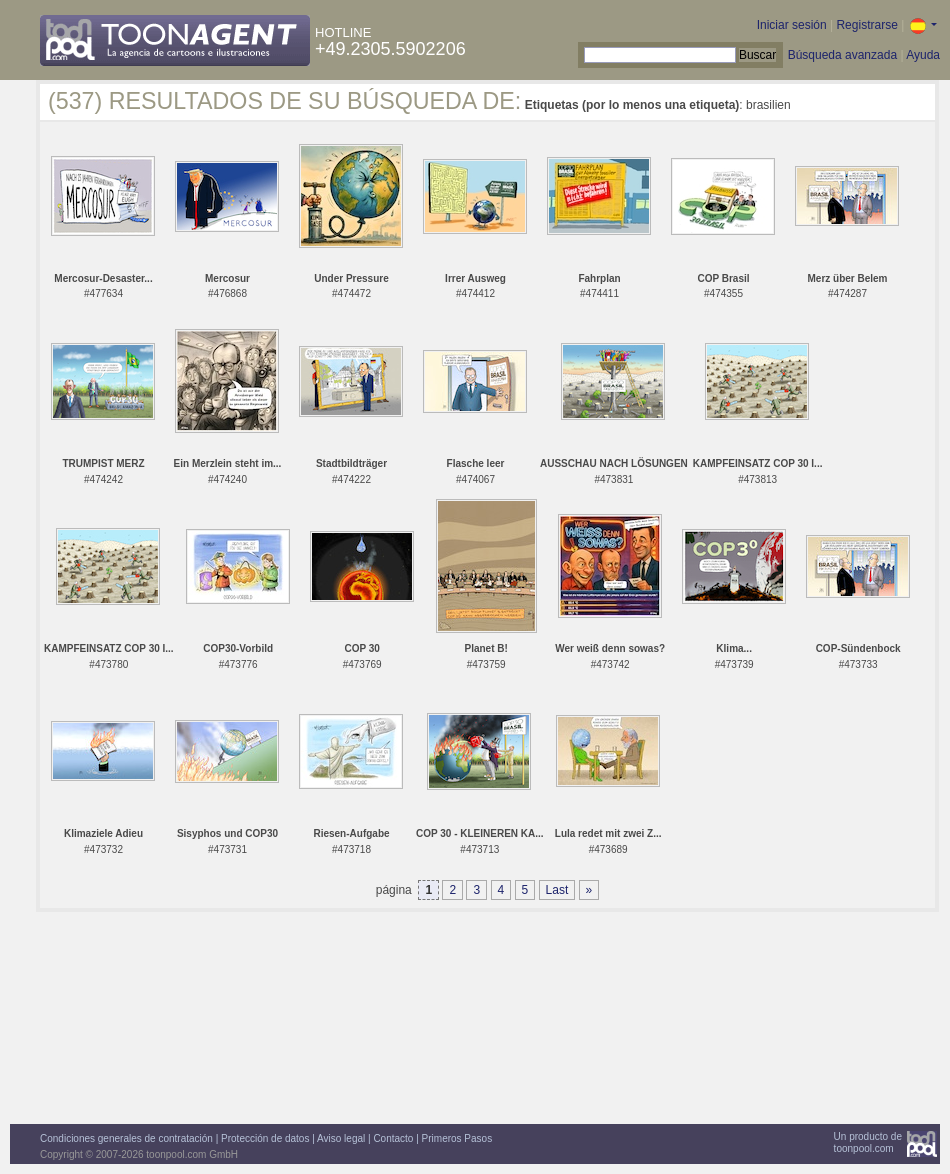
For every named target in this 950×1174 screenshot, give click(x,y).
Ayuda (923, 55)
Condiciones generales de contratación (126, 1138)
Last (557, 890)
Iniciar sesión (792, 25)
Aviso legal (341, 1138)
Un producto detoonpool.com (868, 1142)
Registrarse (866, 25)
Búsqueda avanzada (842, 55)
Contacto (393, 1138)
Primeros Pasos (457, 1138)
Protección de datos (265, 1138)
